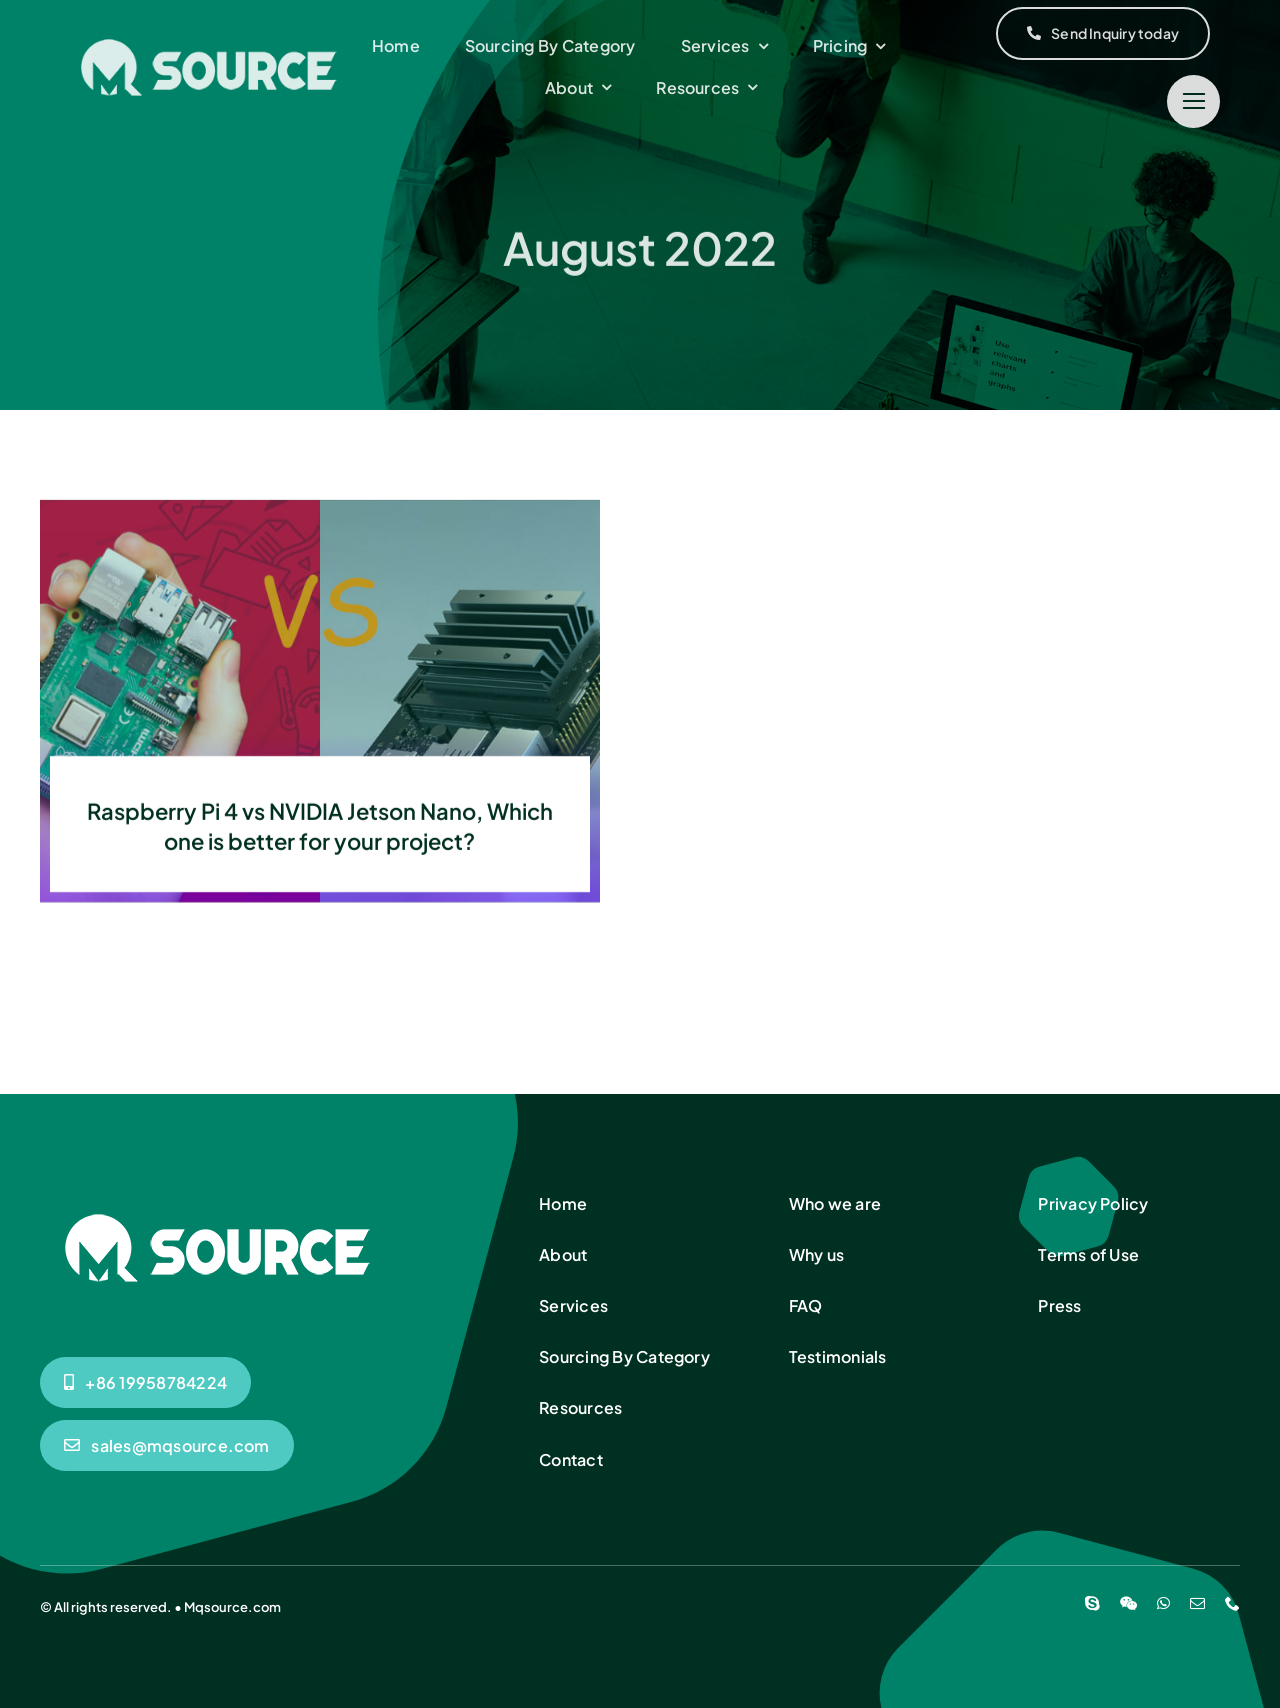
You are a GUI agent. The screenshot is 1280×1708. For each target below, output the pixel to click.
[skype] (1092, 1603)
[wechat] (1128, 1603)
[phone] (1232, 1603)
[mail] (1197, 1603)
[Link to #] (1193, 101)
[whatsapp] (1163, 1603)
